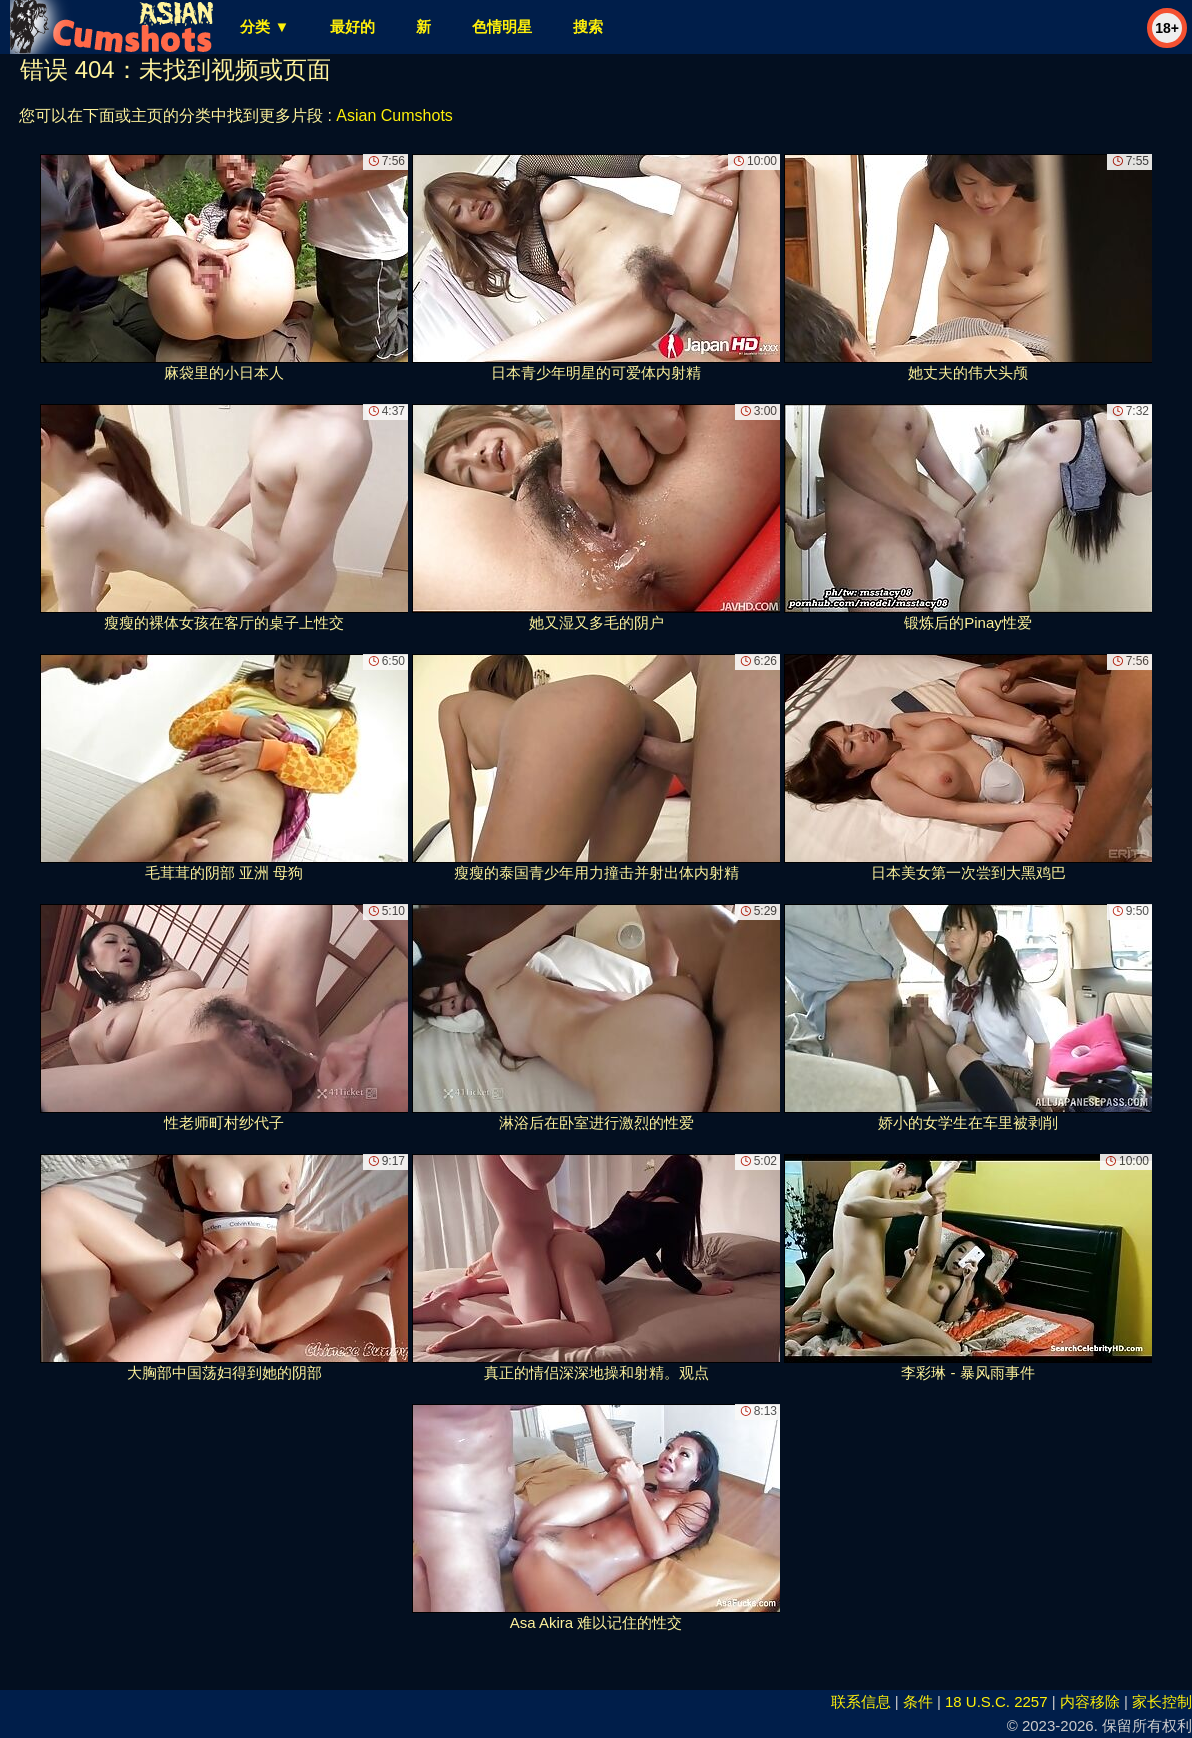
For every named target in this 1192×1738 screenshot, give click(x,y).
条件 (918, 1701)
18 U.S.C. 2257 (996, 1701)
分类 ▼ (264, 26)
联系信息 (861, 1701)
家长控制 (1162, 1701)
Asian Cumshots (394, 115)
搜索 (588, 26)
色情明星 (502, 26)
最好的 (352, 26)
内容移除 (1090, 1701)
